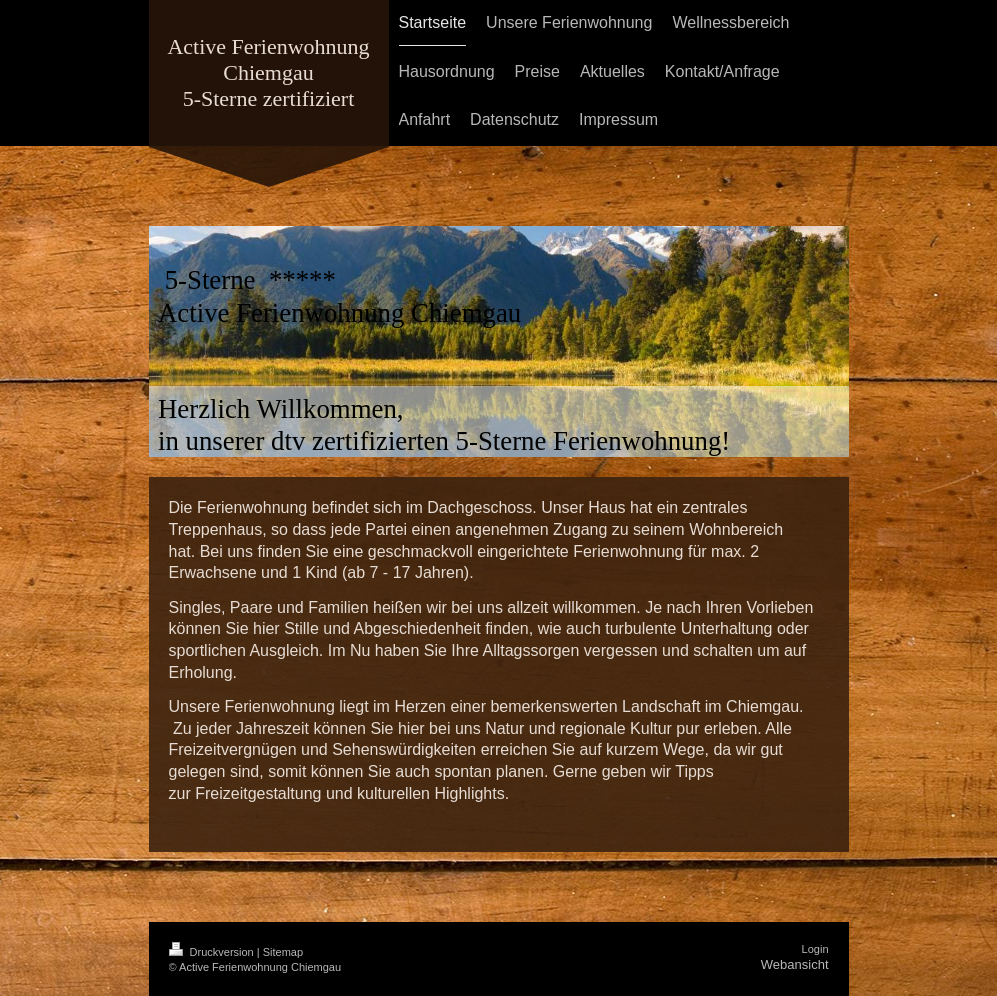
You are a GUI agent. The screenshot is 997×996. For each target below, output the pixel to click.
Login (815, 949)
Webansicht (795, 964)
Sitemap (283, 952)
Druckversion (213, 952)
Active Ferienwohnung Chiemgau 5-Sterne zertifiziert (268, 72)
